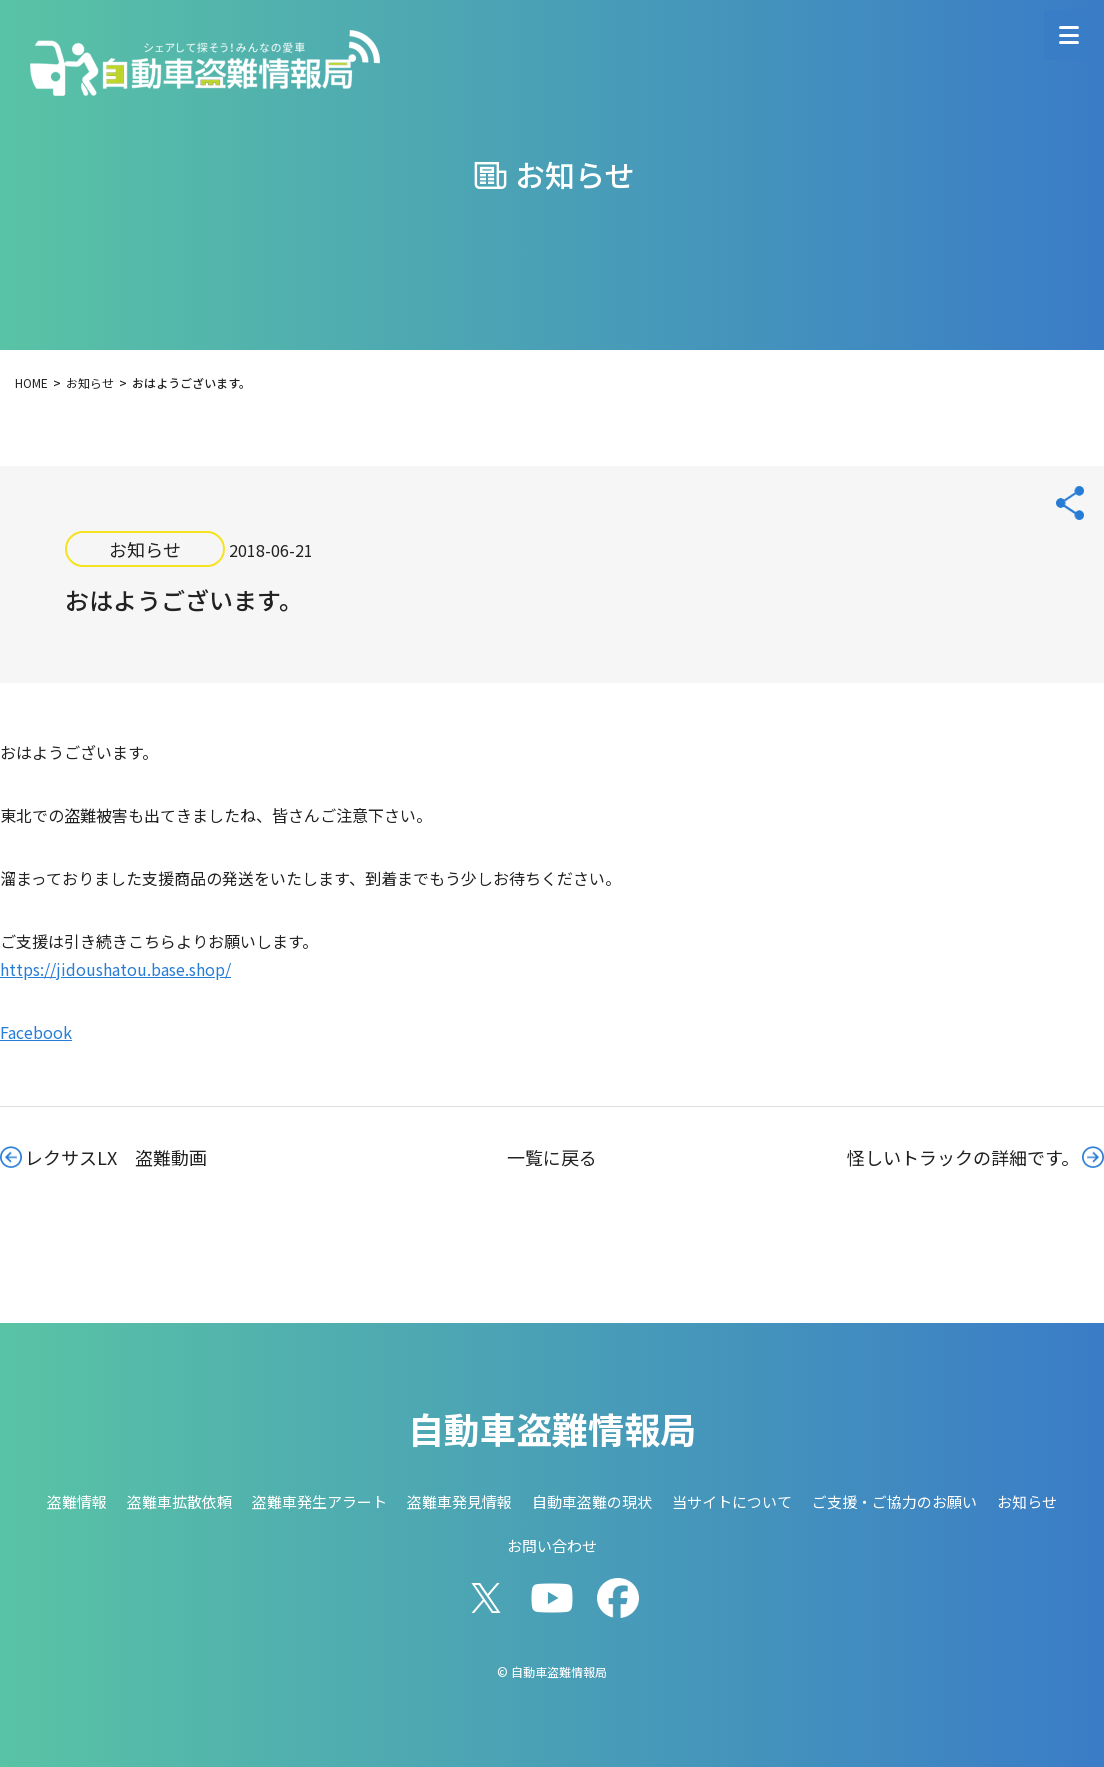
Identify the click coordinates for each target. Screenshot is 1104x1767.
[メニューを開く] (1069, 35)
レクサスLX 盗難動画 (116, 1157)
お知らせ (145, 549)
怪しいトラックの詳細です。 (963, 1157)
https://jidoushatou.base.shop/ (115, 969)
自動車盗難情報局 (552, 1428)
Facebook (36, 1032)
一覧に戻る (552, 1157)
